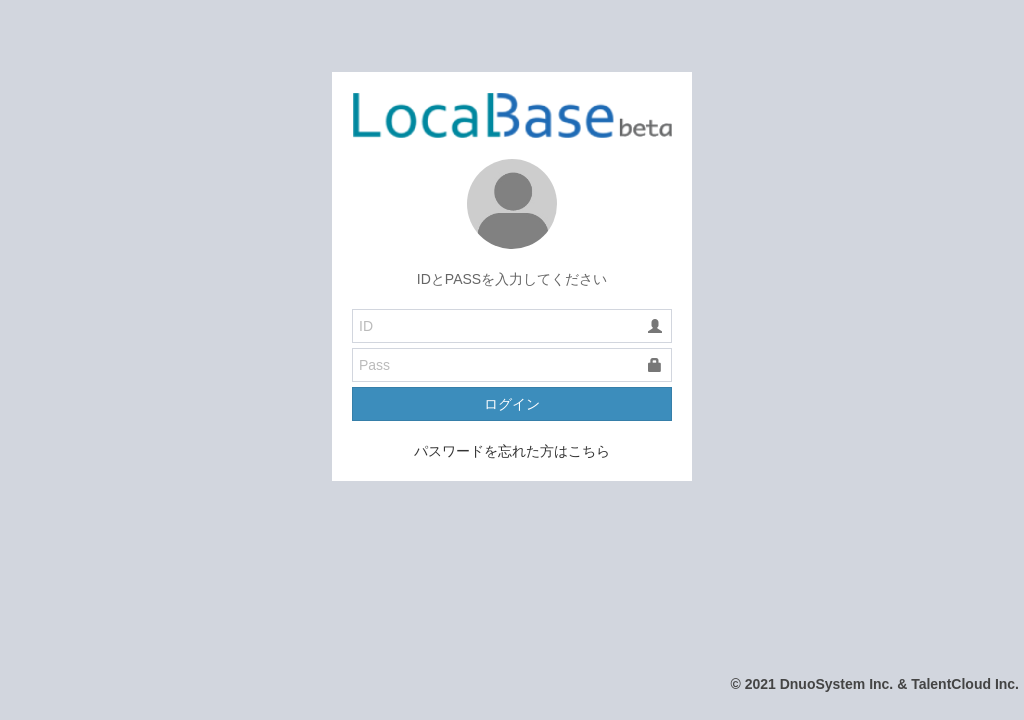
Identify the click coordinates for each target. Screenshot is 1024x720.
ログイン (512, 404)
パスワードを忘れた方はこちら (512, 451)
